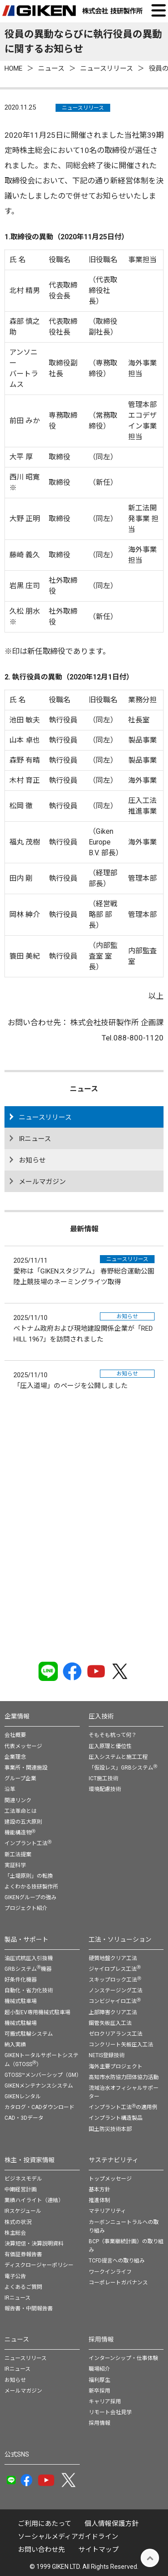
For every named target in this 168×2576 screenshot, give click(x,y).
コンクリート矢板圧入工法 (121, 2044)
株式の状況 (17, 2222)
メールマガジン (42, 1182)
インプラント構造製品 (115, 2118)
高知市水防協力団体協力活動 (124, 2077)
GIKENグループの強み (30, 1897)
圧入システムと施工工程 (118, 1757)
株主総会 (15, 2233)
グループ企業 (20, 1778)
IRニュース (35, 1139)
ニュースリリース (83, 108)
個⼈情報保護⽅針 (111, 2524)
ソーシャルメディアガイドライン (68, 2537)
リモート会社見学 (110, 2412)
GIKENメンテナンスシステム (38, 2086)
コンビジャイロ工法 (115, 2001)
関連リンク (17, 1800)
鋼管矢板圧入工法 (110, 2023)
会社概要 (15, 1735)
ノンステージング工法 (115, 1990)
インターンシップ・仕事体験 (123, 2358)
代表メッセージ (23, 1746)
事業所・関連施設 (25, 1768)
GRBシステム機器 (28, 1969)
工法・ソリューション (120, 1939)
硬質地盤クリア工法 (113, 1958)
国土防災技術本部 (110, 2129)
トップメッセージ (110, 2179)
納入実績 (15, 2044)
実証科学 (15, 1865)
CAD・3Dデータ (23, 2118)
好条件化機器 (20, 1980)
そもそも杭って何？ (113, 1735)
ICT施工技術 (103, 1778)
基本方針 (99, 2189)
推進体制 (99, 2200)
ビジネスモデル (23, 2179)
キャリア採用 (105, 2401)
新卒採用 (99, 2391)
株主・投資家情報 (29, 2160)
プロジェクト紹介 (25, 1908)
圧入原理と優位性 (110, 1746)
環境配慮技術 (105, 1789)
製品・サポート (26, 1939)
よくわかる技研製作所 (31, 1887)
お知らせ (32, 1160)
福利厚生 (99, 2380)
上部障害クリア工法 (113, 2012)
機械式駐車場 (20, 2001)
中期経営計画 (20, 2189)
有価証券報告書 (23, 2254)
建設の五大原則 (23, 1822)
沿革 (9, 1789)
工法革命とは (20, 1811)
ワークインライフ (110, 2272)
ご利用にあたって (44, 2524)
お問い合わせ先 (41, 2550)
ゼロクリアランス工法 (115, 2034)
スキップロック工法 (115, 1980)
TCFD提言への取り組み (117, 2261)
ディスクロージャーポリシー (38, 2265)
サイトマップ (98, 2550)
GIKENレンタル (22, 2096)
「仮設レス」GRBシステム (123, 1768)
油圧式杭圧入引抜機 (28, 1958)
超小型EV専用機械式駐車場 (37, 2012)
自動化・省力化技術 (28, 1990)
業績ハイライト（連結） (34, 2200)
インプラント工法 (28, 1843)
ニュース (16, 2339)
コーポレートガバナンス (118, 2282)
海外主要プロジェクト (115, 2066)
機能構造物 (19, 1832)
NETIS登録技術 (107, 2055)
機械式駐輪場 (20, 2023)
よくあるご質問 (23, 2287)
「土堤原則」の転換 (28, 1876)
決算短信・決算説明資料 (34, 2244)
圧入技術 (101, 1716)
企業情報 (17, 1716)
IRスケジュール (22, 2211)
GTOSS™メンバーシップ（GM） (43, 2075)
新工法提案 (17, 1854)
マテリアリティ (107, 2211)
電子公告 (15, 2276)
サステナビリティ (113, 2160)
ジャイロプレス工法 (115, 1969)
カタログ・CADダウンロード (39, 2107)
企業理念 (15, 1757)
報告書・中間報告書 (28, 2308)
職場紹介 (99, 2369)
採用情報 (101, 2339)
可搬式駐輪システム (28, 2034)
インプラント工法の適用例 (123, 2107)
